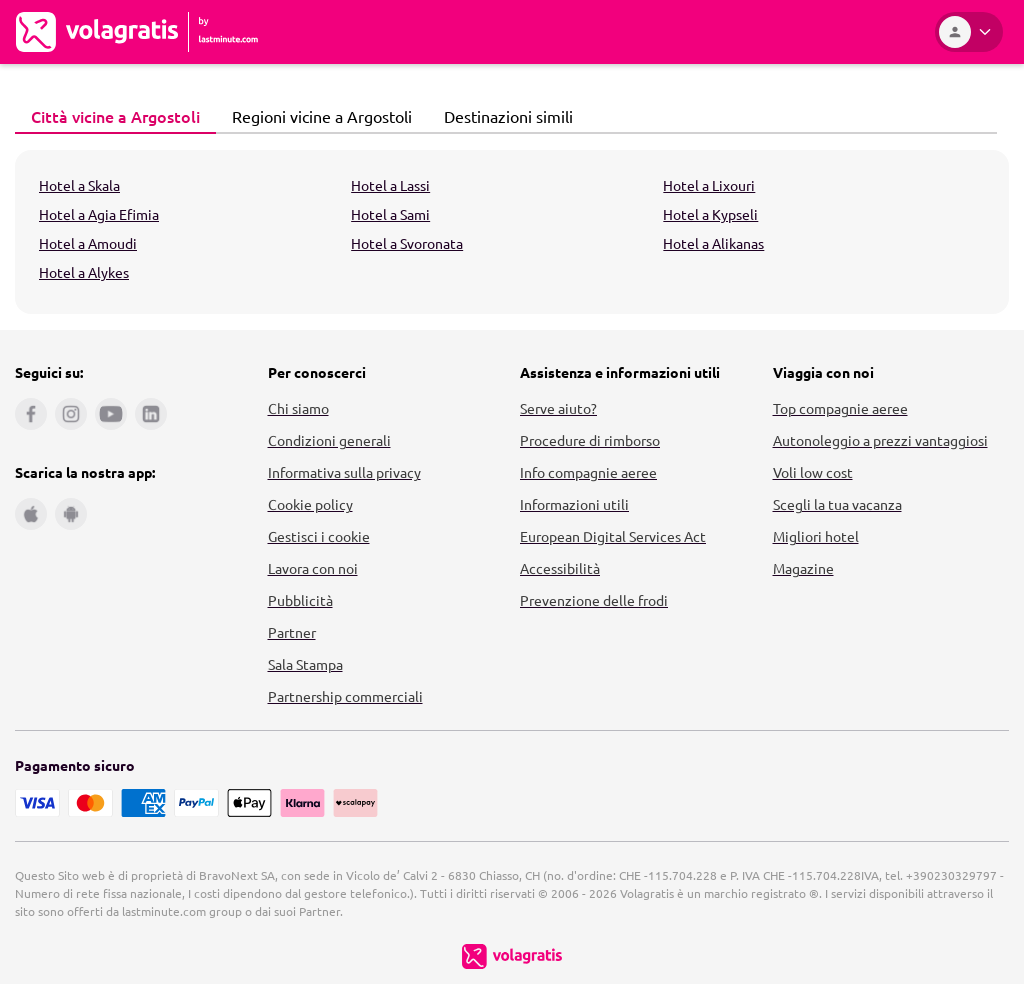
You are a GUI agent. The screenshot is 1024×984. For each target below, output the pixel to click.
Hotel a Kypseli (710, 214)
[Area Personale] (969, 32)
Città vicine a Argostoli (110, 116)
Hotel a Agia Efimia (99, 214)
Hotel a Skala (79, 185)
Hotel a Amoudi (88, 243)
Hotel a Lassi (390, 185)
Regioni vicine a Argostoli (316, 116)
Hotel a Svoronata (407, 243)
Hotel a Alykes (84, 272)
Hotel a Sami (390, 214)
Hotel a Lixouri (709, 185)
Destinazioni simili (503, 116)
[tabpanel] (512, 232)
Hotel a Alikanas (713, 243)
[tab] (115, 117)
